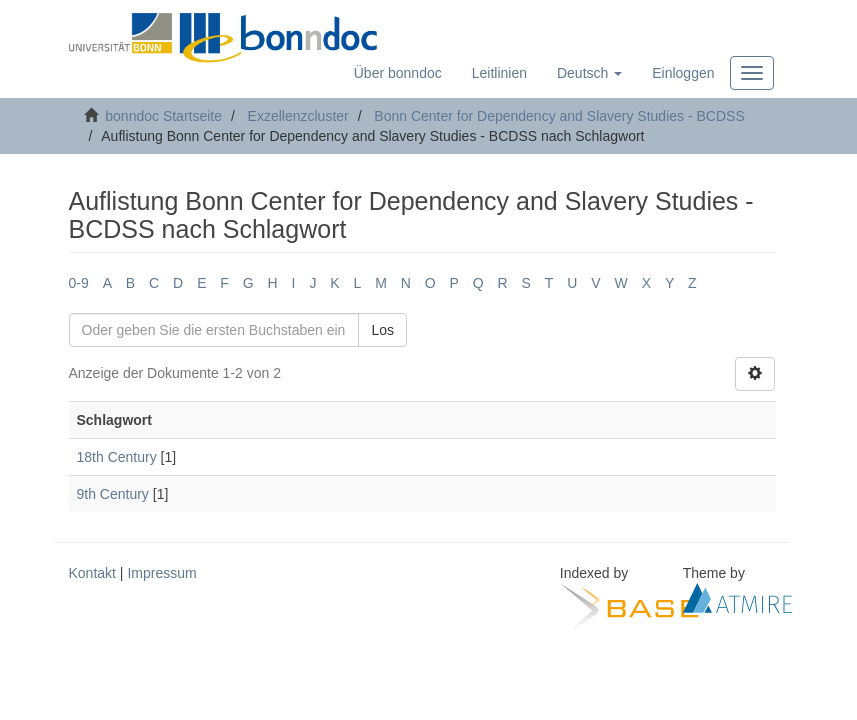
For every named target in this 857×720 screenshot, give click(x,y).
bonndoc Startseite (163, 116)
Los (382, 330)
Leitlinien (499, 73)
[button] (589, 73)
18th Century (117, 457)
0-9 (79, 283)
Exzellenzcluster (298, 116)
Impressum (161, 573)
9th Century (113, 494)
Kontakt (92, 573)
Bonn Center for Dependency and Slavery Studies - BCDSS (559, 116)
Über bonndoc (398, 73)
